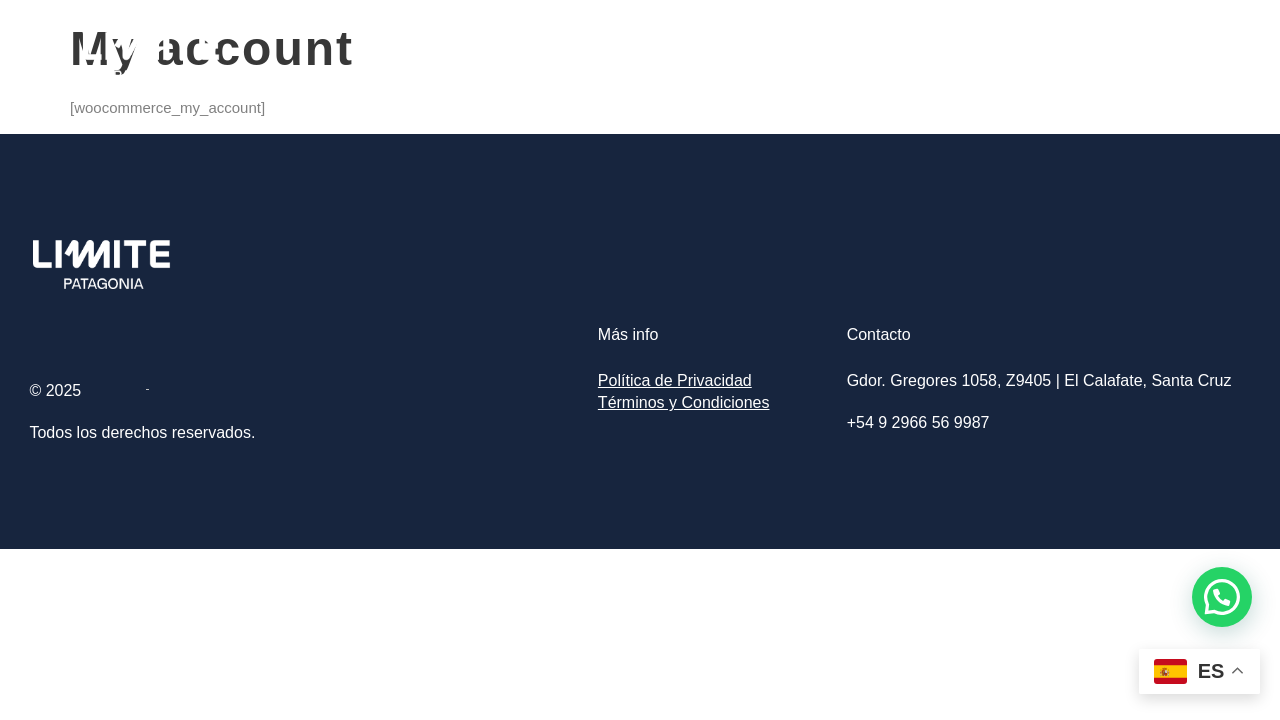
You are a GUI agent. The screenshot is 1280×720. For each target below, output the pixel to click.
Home (921, 56)
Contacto (1146, 56)
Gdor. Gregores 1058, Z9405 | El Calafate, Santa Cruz (1039, 380)
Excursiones (1028, 56)
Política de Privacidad (675, 380)
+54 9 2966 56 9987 (918, 422)
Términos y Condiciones (684, 402)
